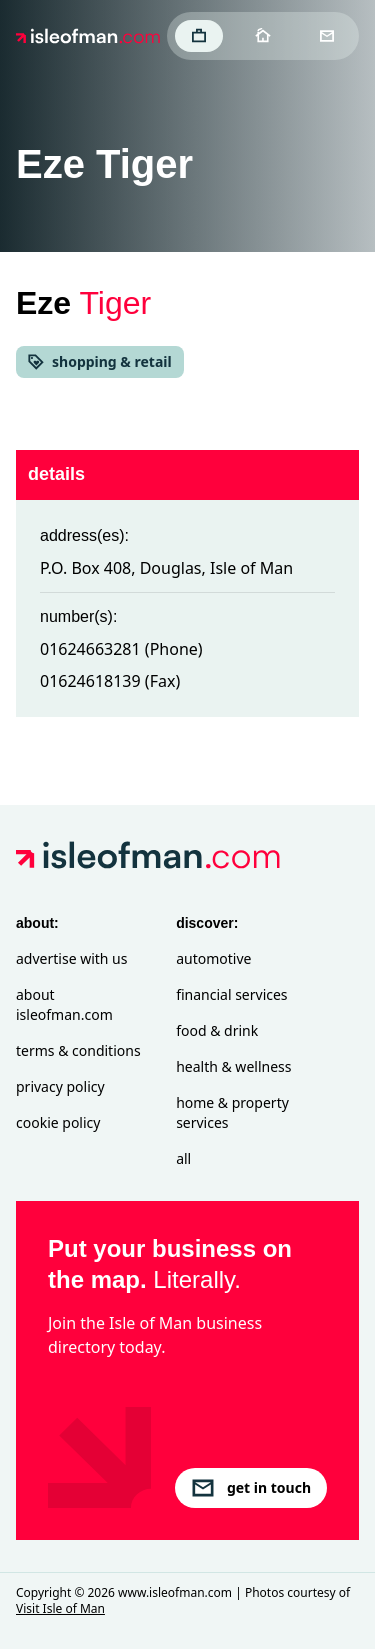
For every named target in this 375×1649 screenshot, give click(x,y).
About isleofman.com (64, 1004)
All (183, 1158)
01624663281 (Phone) (121, 649)
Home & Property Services (232, 1112)
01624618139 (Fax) (110, 681)
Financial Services (231, 994)
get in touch (251, 1488)
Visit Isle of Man (60, 1608)
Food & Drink (217, 1030)
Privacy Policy (60, 1086)
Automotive (213, 958)
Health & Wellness (233, 1066)
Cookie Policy (58, 1122)
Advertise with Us (71, 958)
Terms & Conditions (78, 1050)
